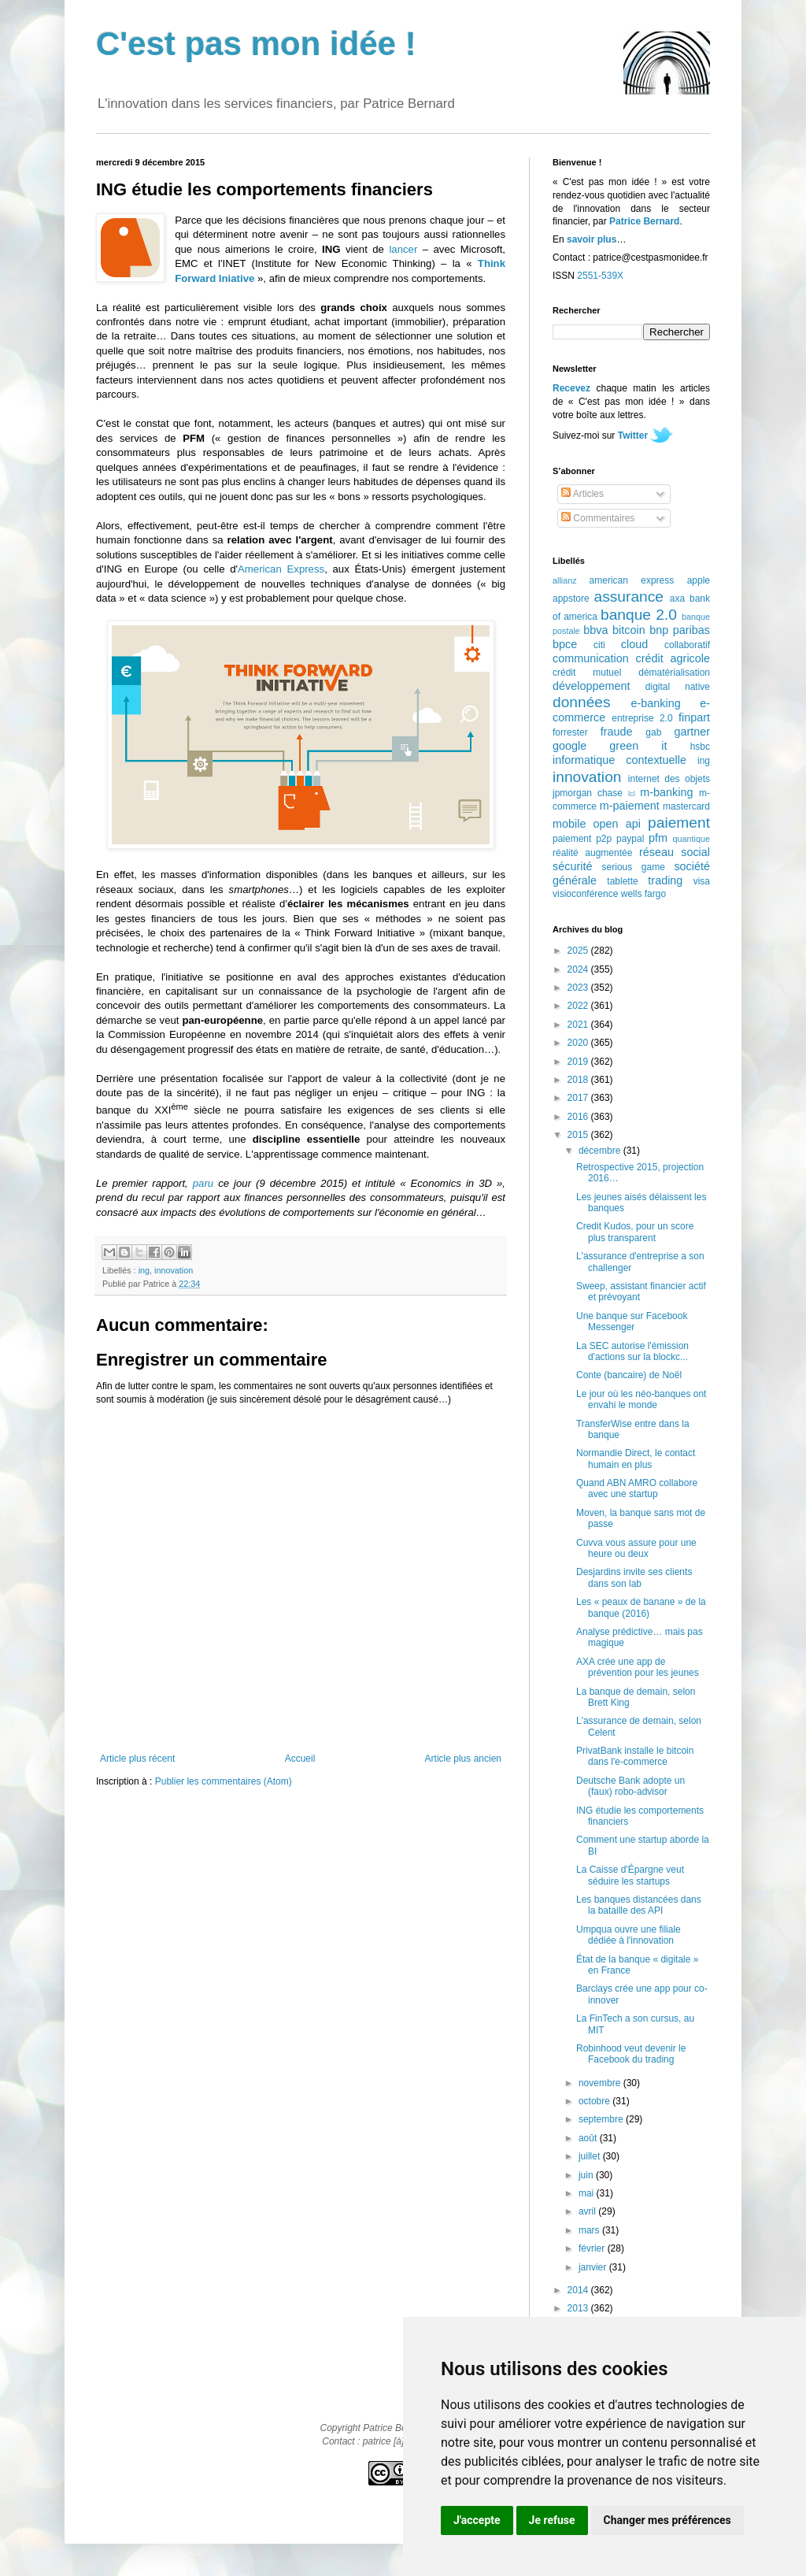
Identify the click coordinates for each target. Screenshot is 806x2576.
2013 (579, 2308)
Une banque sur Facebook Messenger (631, 1321)
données (582, 702)
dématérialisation (674, 672)
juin (587, 2175)
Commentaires (597, 518)
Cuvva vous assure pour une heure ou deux (636, 1548)
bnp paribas (679, 630)
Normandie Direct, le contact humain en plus (635, 1458)
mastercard (686, 806)
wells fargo (643, 893)
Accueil (300, 1758)
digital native (677, 686)
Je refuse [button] (552, 2520)
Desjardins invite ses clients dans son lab (634, 1577)
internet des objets (669, 778)
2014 (579, 2290)
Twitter (633, 435)
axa (677, 598)
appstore (571, 598)
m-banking (666, 792)
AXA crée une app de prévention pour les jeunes (637, 1667)
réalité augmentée (592, 852)
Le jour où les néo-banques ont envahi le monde (641, 1399)
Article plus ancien (463, 1758)
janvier (594, 2267)
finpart (694, 717)
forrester (570, 732)
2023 (579, 987)
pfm (658, 838)
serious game (633, 867)
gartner (692, 731)
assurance (629, 596)
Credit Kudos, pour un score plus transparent (634, 1232)
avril (588, 2211)
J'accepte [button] (477, 2520)
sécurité (572, 866)
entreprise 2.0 (642, 718)
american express (632, 580)
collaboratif (687, 644)
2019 (579, 1061)
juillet (591, 2156)
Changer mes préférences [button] (667, 2520)
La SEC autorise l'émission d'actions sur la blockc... (632, 1351)
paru (203, 1183)
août (589, 2138)
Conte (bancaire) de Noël (629, 1375)
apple (698, 580)
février (593, 2248)
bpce (565, 644)
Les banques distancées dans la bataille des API (638, 1905)
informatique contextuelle (619, 760)
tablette (622, 881)
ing (144, 1270)
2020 (579, 1042)
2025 (579, 950)
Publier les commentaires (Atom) (223, 1781)
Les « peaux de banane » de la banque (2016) (641, 1607)
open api (617, 823)
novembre (601, 2083)
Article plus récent (137, 1758)
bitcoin (628, 630)
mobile (569, 823)
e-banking (655, 703)
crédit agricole (673, 658)
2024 (579, 969)
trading (665, 880)
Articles (582, 493)
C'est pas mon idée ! (256, 43)
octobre (595, 2101)
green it (638, 745)
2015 (579, 1134)
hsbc (700, 746)
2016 (579, 1116)
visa (701, 881)
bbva (595, 630)
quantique (691, 838)
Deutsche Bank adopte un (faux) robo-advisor (630, 1786)
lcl (631, 793)
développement (591, 686)
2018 (579, 1079)
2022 (579, 1005)
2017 (579, 1097)
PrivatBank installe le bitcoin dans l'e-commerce (634, 1756)
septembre (602, 2119)
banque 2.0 (639, 614)
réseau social (674, 852)
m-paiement (630, 805)
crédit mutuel (587, 672)
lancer (403, 249)
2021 (579, 1024)
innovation (173, 1270)
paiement (679, 822)
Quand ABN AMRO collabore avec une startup (636, 1488)
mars (590, 2230)
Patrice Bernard (644, 221)
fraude (617, 731)
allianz (565, 580)
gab (653, 732)
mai (588, 2193)
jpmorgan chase (588, 793)
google (569, 745)
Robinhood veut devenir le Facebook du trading (631, 2054)
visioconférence (585, 893)
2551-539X (600, 275)
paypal (630, 838)
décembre (601, 1150)
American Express (281, 569)
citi (599, 644)
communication (591, 658)
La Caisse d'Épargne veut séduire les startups (630, 1875)
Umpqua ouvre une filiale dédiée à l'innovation (628, 1935)
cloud (634, 644)
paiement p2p (582, 838)
